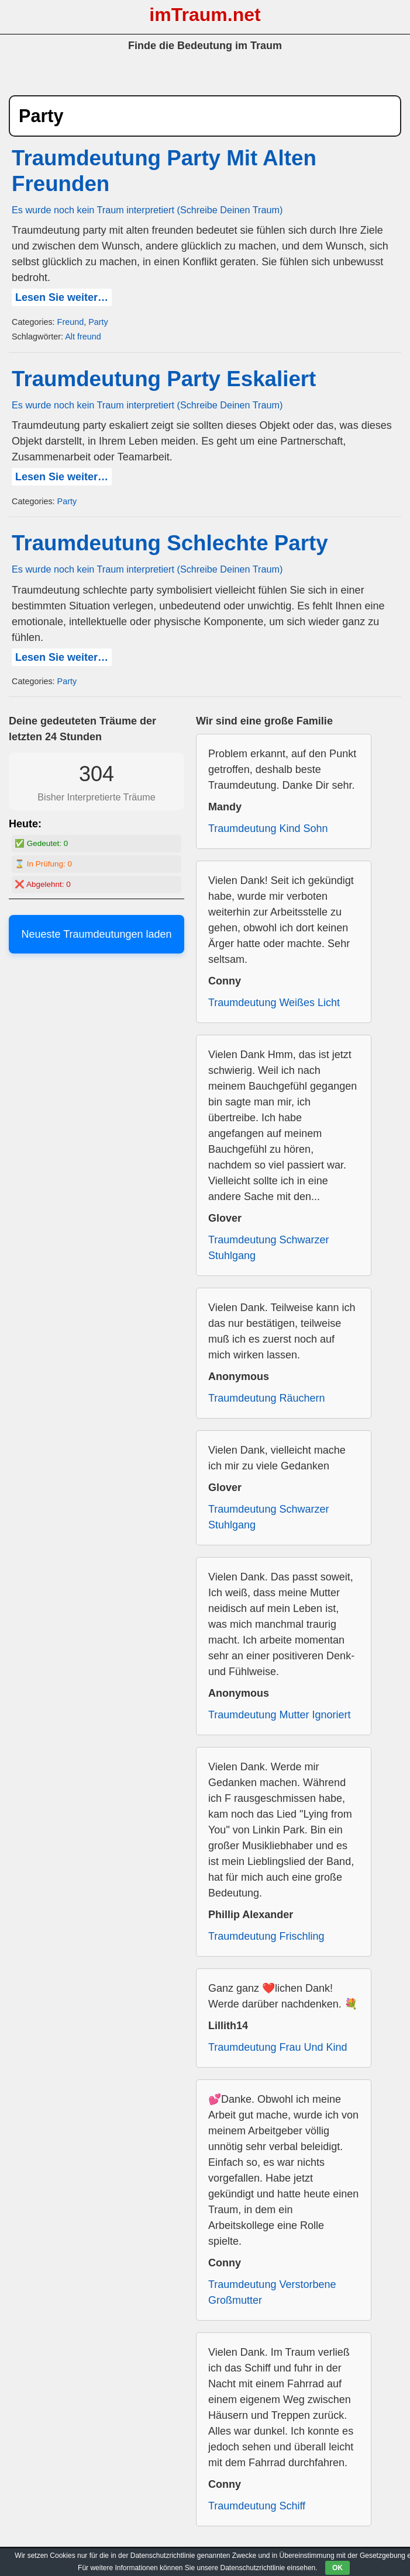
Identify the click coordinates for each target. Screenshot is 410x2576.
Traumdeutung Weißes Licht (274, 1002)
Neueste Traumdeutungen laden (96, 934)
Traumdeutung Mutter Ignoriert (279, 1715)
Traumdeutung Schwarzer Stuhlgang (268, 1247)
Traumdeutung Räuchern (266, 1398)
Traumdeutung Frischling (266, 1936)
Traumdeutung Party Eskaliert (164, 379)
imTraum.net (204, 14)
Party (98, 322)
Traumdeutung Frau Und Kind (277, 2047)
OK (337, 2568)
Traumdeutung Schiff (256, 2506)
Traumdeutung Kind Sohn (268, 828)
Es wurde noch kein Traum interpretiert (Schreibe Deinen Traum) (147, 209)
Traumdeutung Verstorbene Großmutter (272, 2292)
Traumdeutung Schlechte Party (170, 543)
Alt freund (83, 336)
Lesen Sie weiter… (61, 297)
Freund (70, 322)
